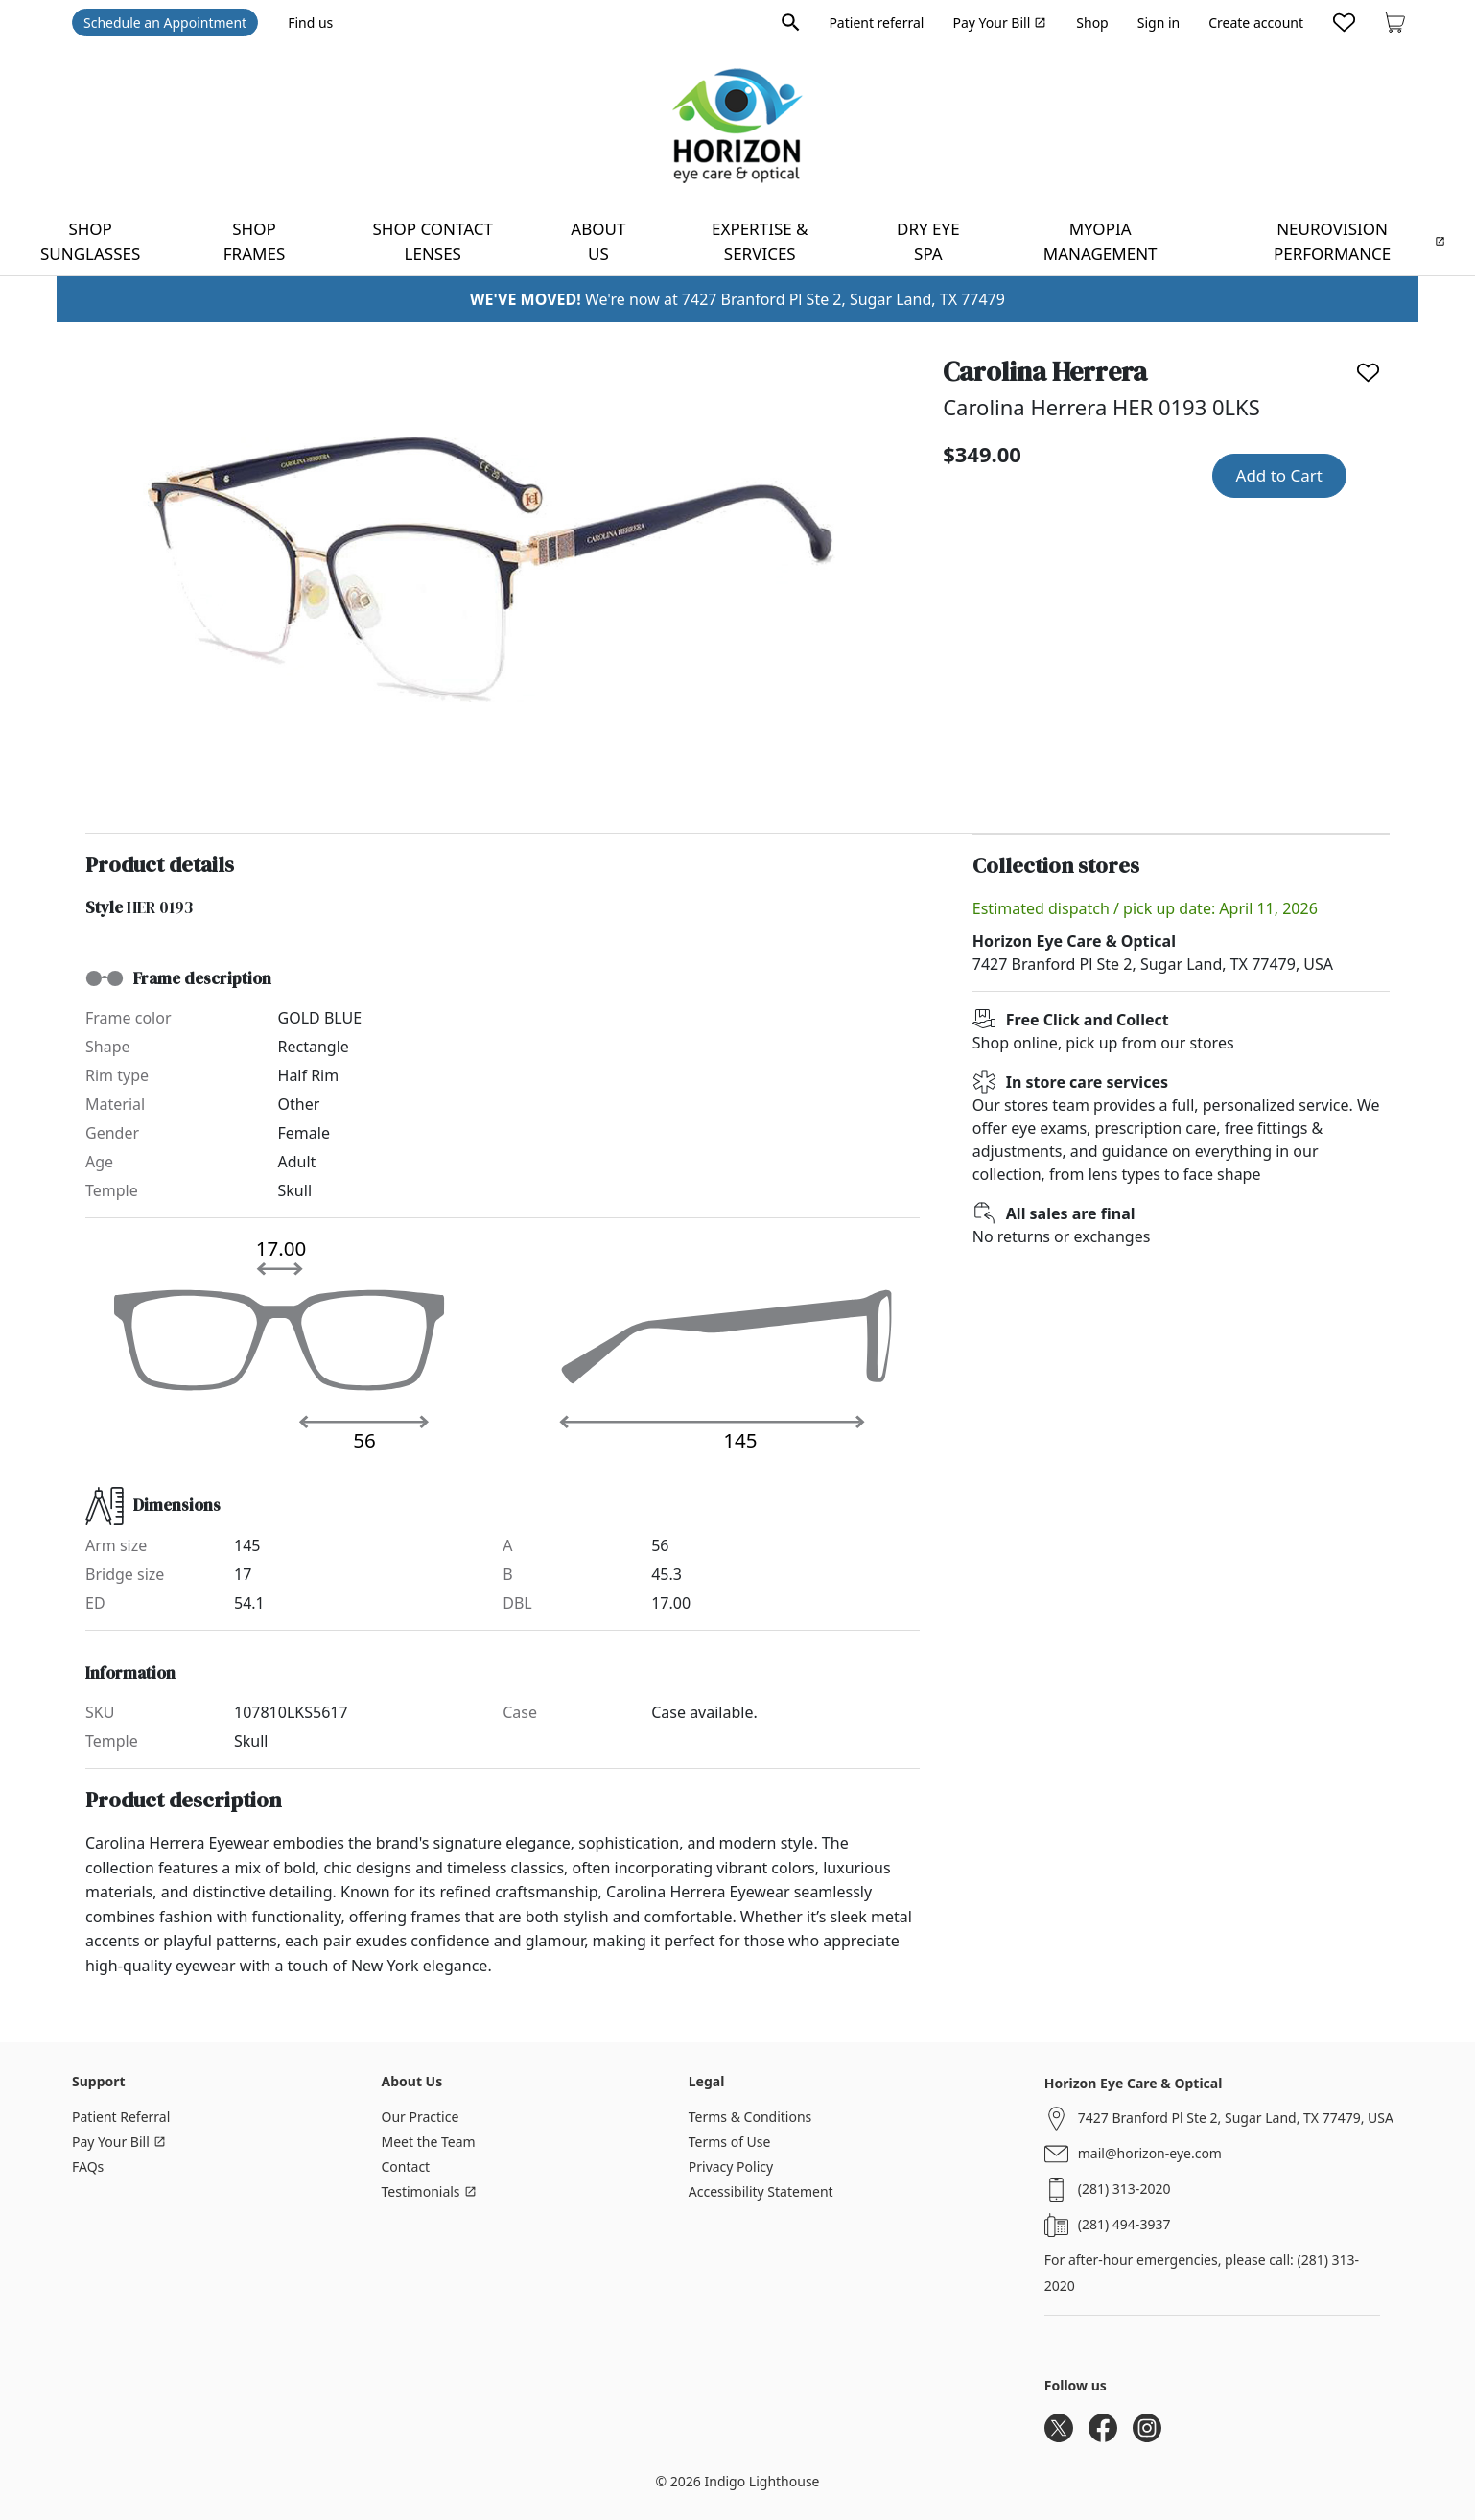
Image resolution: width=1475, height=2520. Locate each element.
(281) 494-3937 (1124, 2224)
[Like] (1368, 373)
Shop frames (254, 241)
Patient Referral (121, 2117)
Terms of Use (730, 2141)
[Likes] (1344, 22)
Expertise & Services (760, 241)
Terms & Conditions (750, 2117)
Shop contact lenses (433, 241)
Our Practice (420, 2117)
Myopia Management (1100, 241)
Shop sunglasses (90, 241)
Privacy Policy (731, 2166)
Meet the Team (429, 2141)
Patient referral (876, 22)
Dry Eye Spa (928, 241)
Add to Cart (1279, 475)
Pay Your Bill (999, 22)
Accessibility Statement (761, 2191)
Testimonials (429, 2191)
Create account (1255, 22)
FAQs (88, 2166)
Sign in (1158, 22)
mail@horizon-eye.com (1150, 2153)
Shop (1092, 22)
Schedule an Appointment (164, 22)
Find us (310, 22)
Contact (406, 2166)
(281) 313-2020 (1124, 2188)
